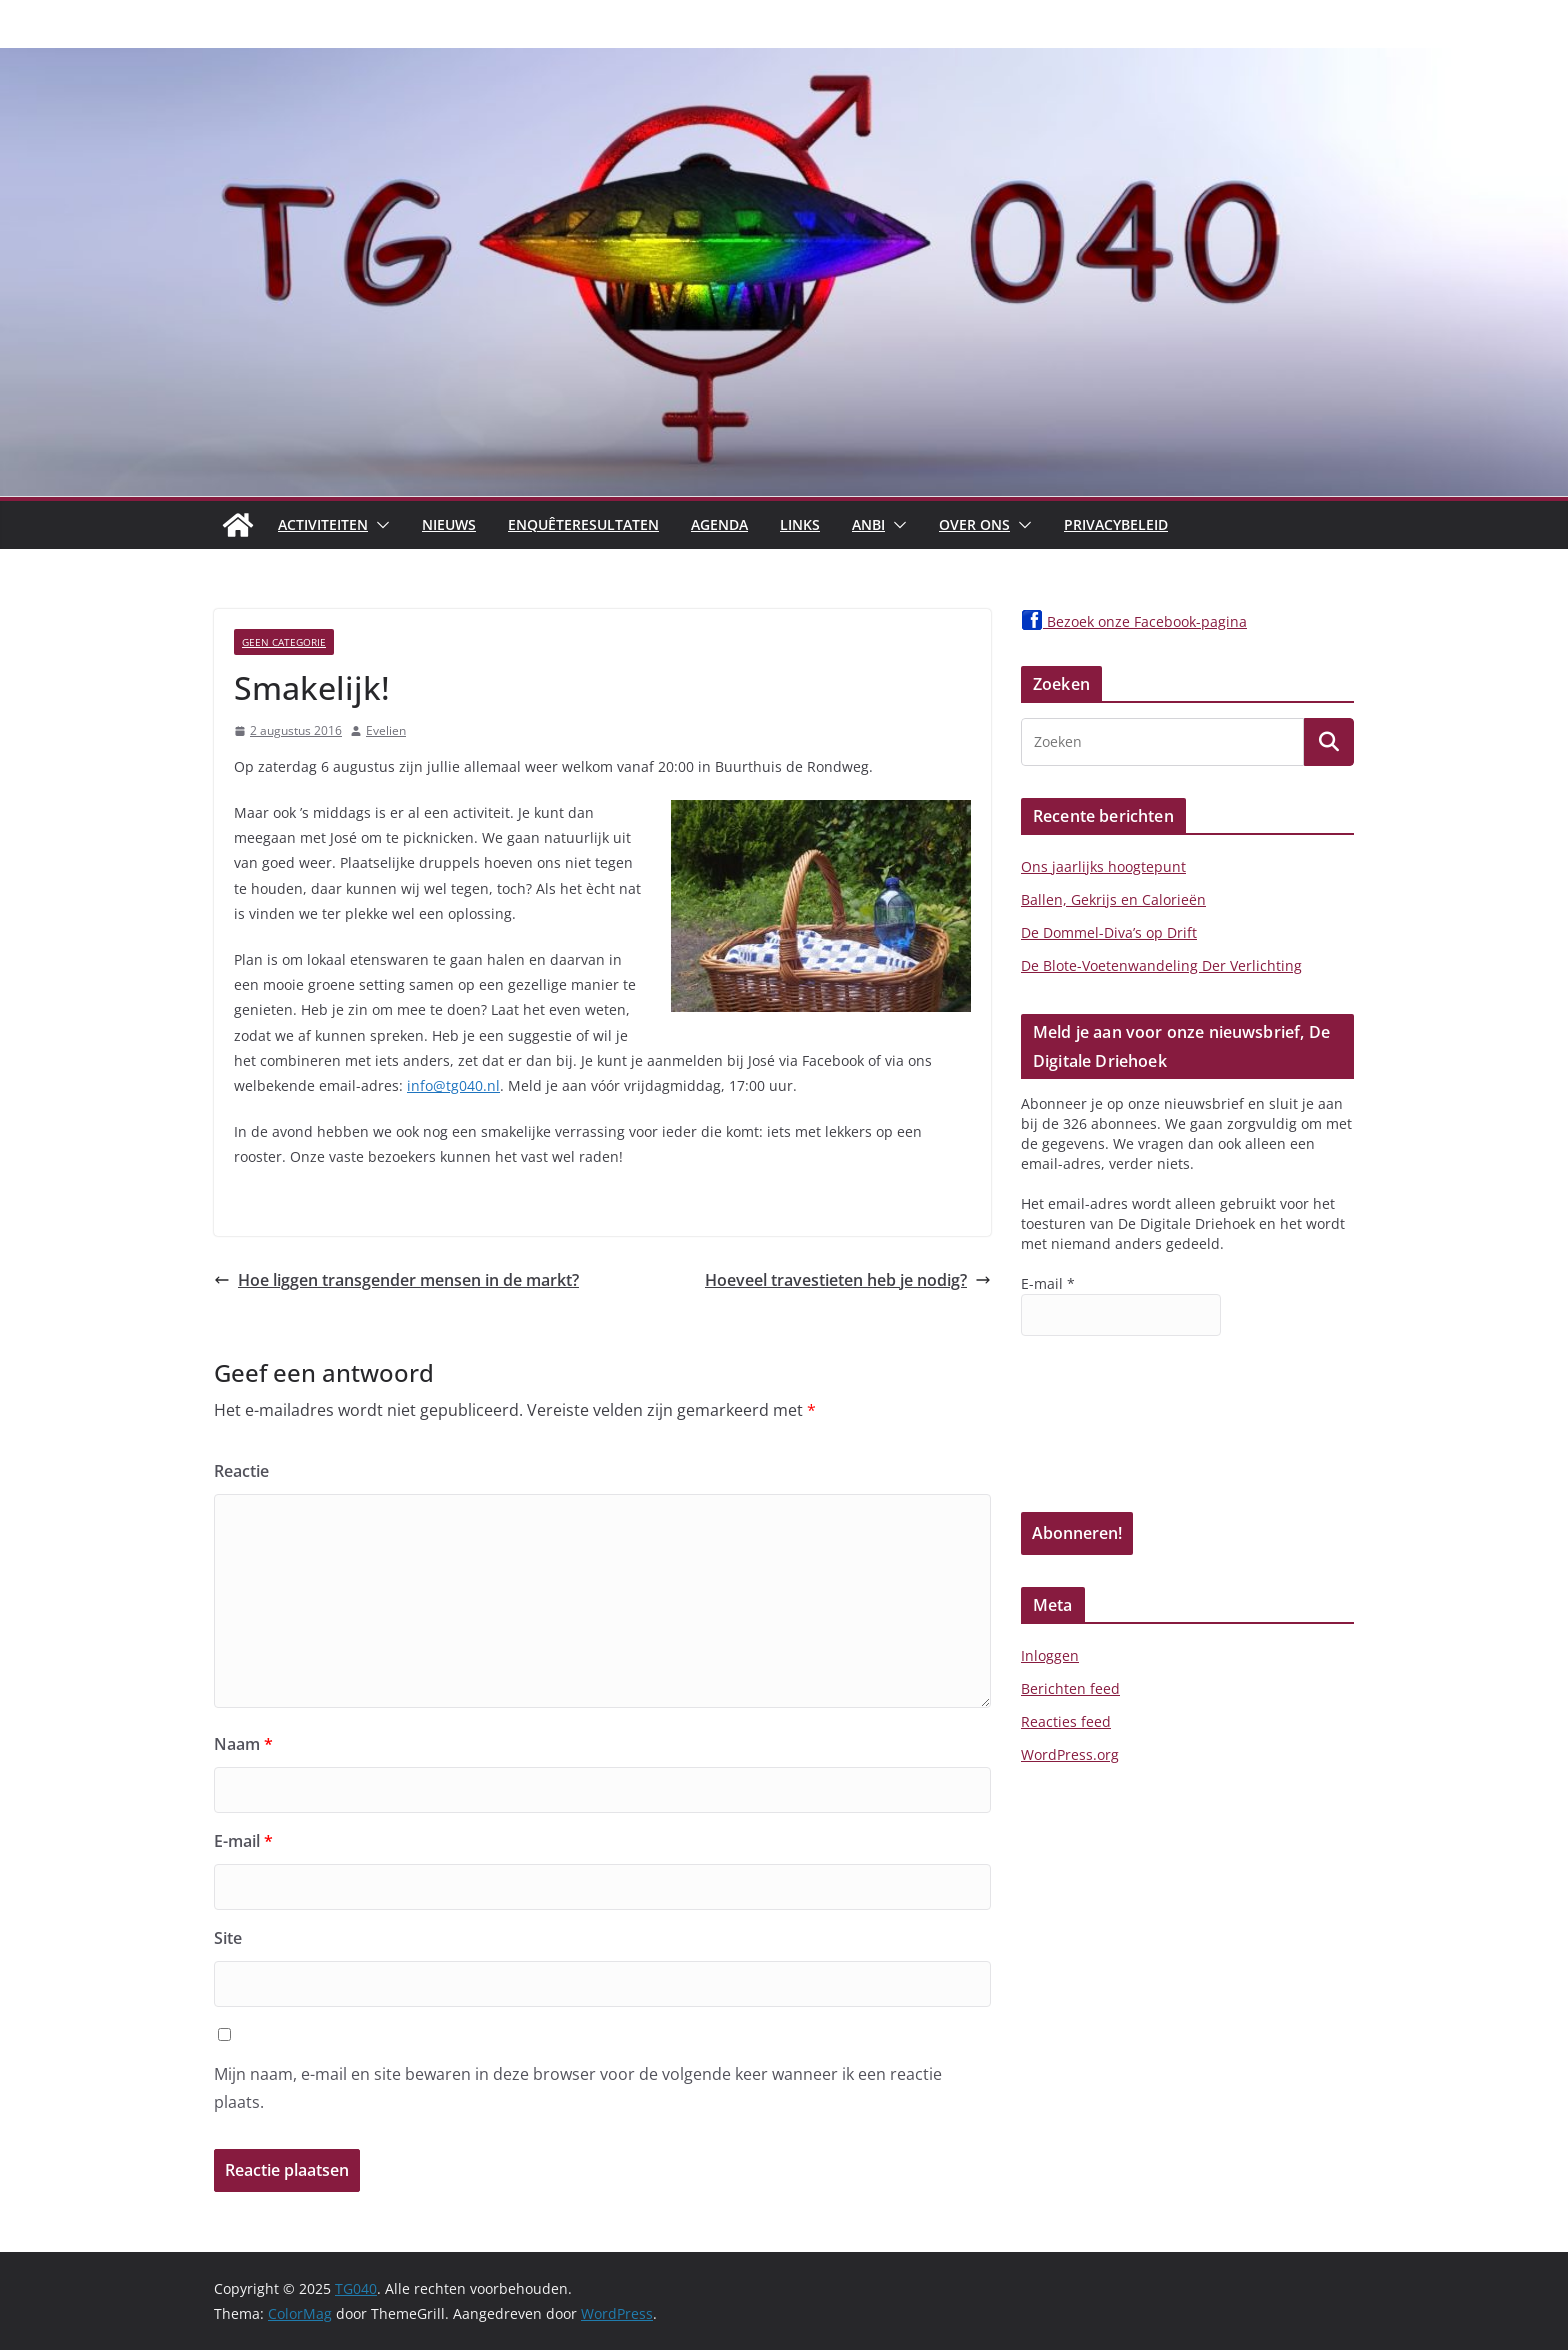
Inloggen (1050, 1655)
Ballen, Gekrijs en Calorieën (1113, 899)
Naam (243, 1744)
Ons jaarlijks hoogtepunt (1103, 866)
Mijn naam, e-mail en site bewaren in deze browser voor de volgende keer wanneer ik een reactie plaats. (578, 2088)
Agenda (719, 524)
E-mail (243, 1841)
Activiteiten (323, 524)
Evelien (386, 730)
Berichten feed (1070, 1688)
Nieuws (449, 524)
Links (800, 524)
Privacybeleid (1116, 524)
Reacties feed (1066, 1721)
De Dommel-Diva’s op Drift (1109, 932)
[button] (379, 525)
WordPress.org (1070, 1754)
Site (228, 1938)
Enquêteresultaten (583, 524)
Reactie (241, 1471)
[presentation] (1103, 1440)
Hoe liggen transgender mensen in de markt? (396, 1280)
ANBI (868, 524)
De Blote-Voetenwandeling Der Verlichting (1161, 965)
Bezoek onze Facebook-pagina (1134, 621)
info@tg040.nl (453, 1085)
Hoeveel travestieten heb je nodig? (848, 1280)
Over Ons (974, 524)
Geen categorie (284, 642)
